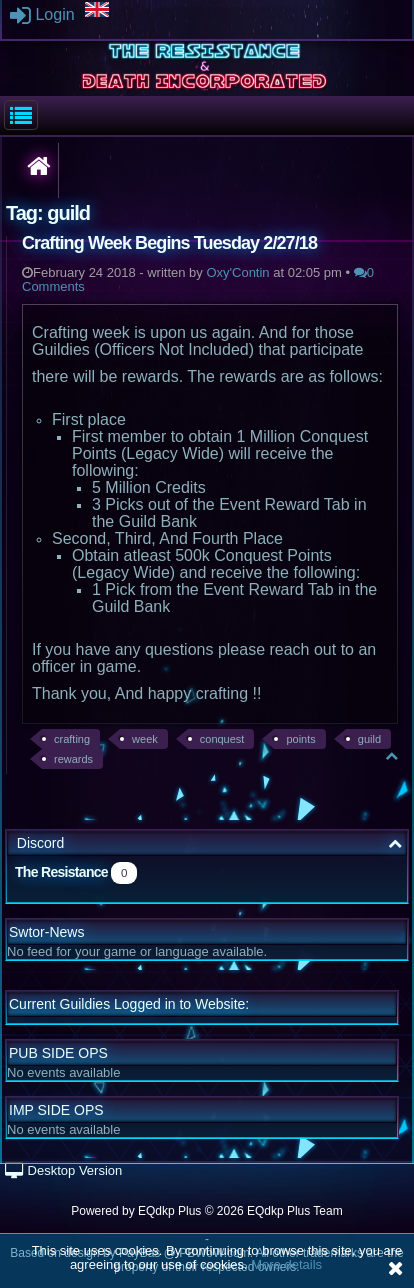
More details (286, 1264)
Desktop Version (63, 1170)
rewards (73, 759)
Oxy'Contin (237, 272)
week (145, 739)
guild (369, 739)
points (300, 739)
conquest (222, 739)
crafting (72, 739)
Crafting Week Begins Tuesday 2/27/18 (169, 243)
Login (42, 14)
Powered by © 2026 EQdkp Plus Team (206, 1211)
